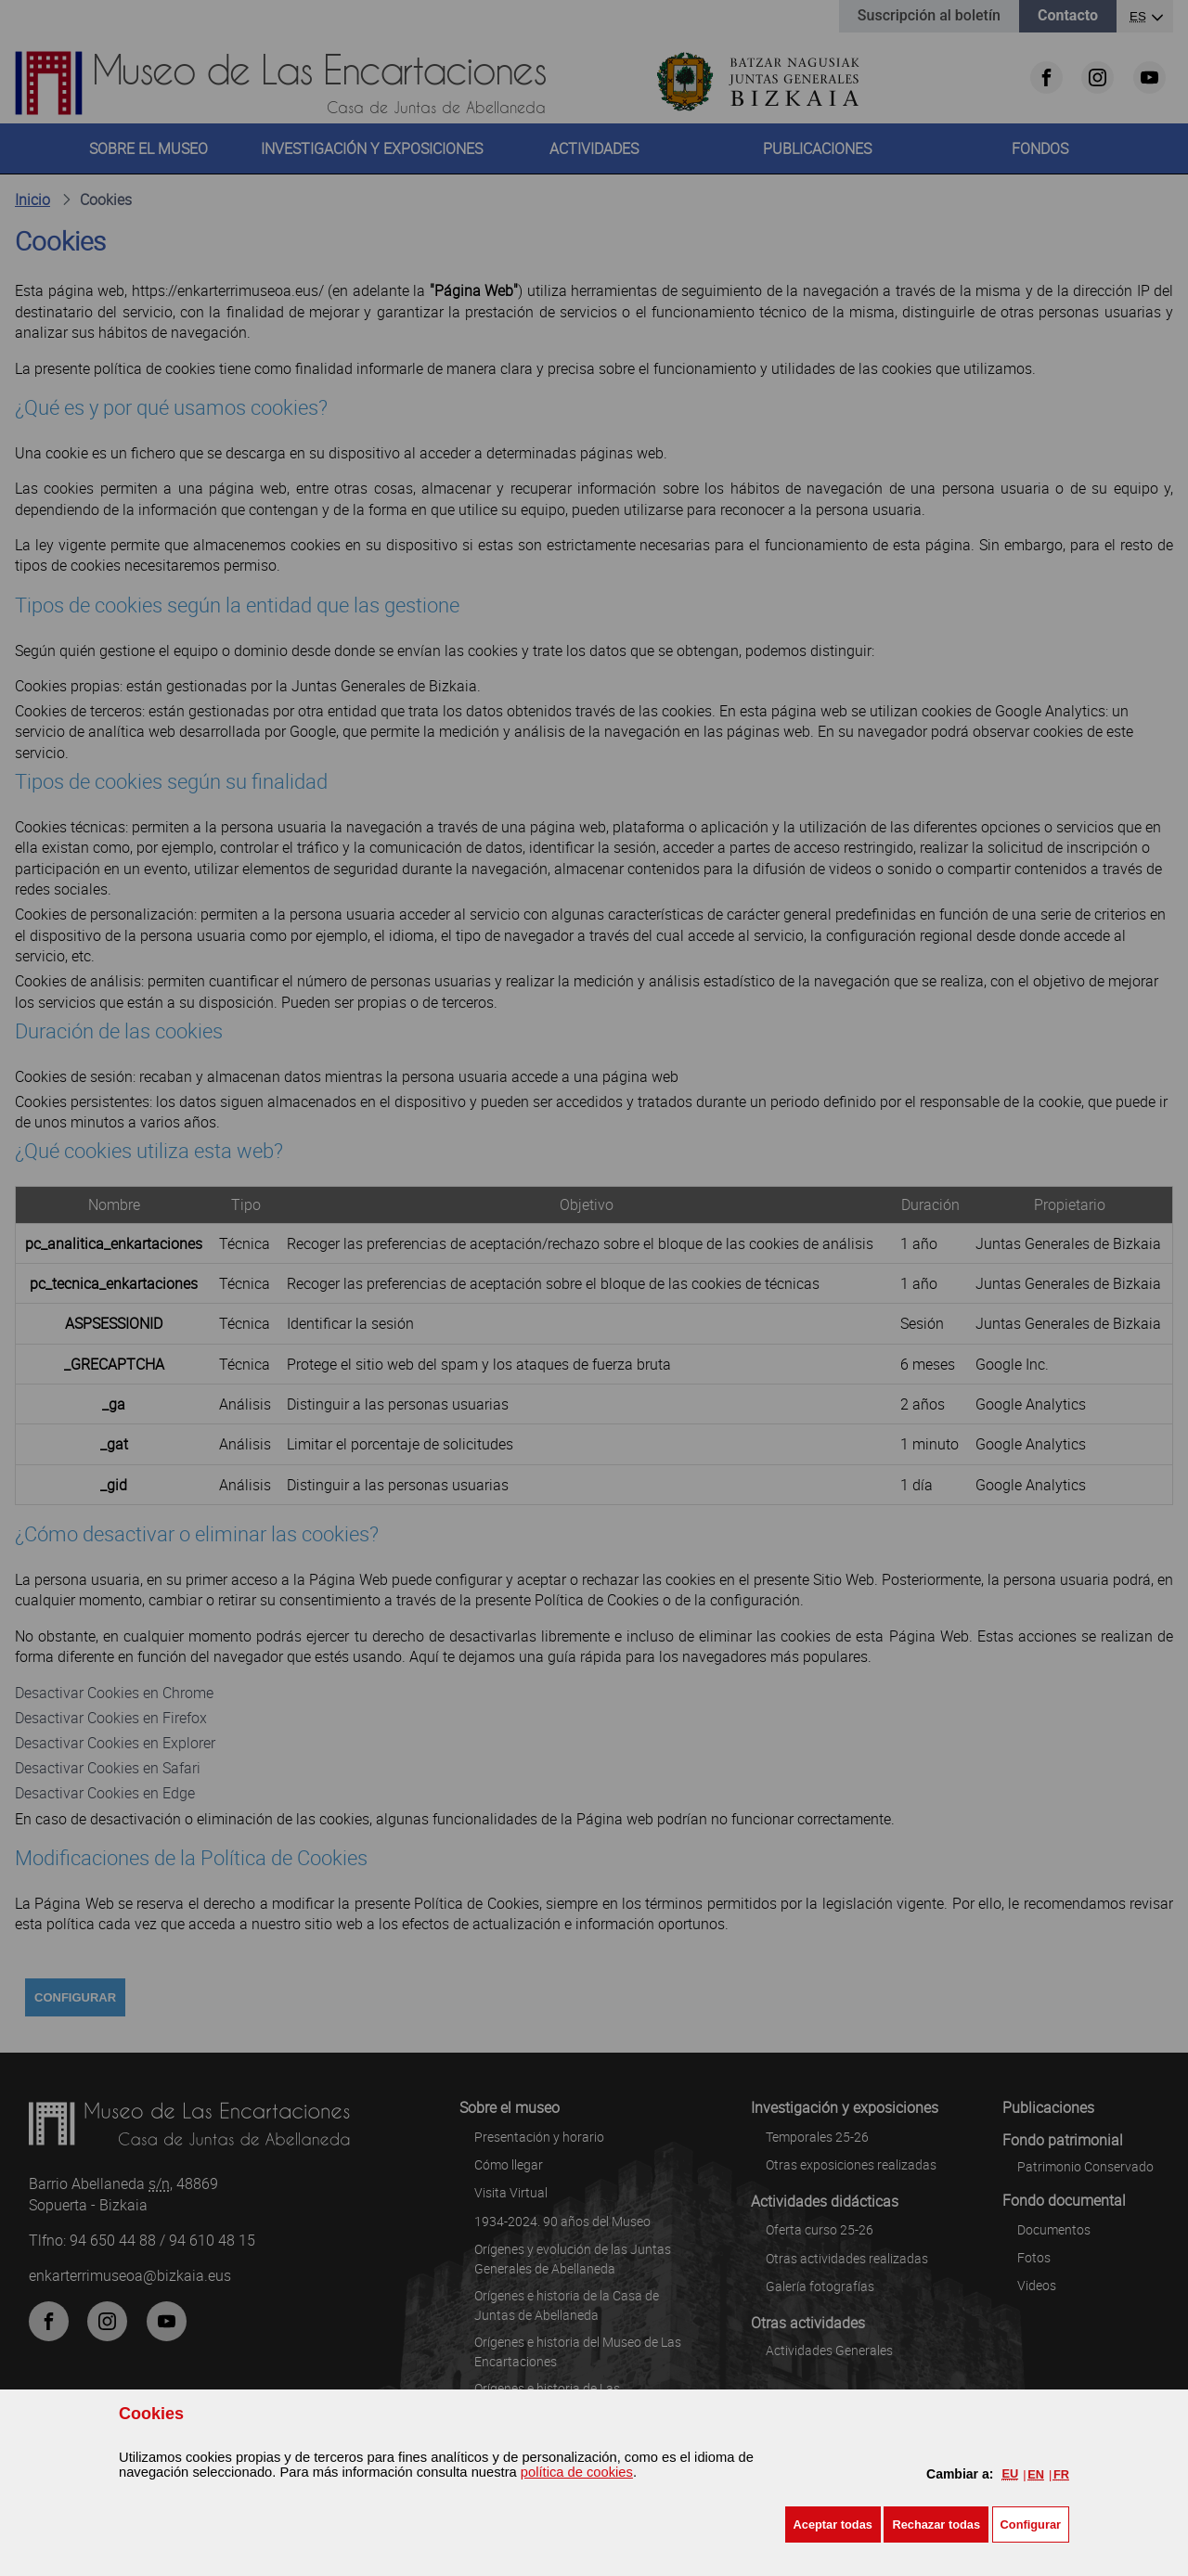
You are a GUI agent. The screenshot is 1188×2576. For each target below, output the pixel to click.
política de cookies (577, 2472)
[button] (833, 2524)
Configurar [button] (1031, 2524)
